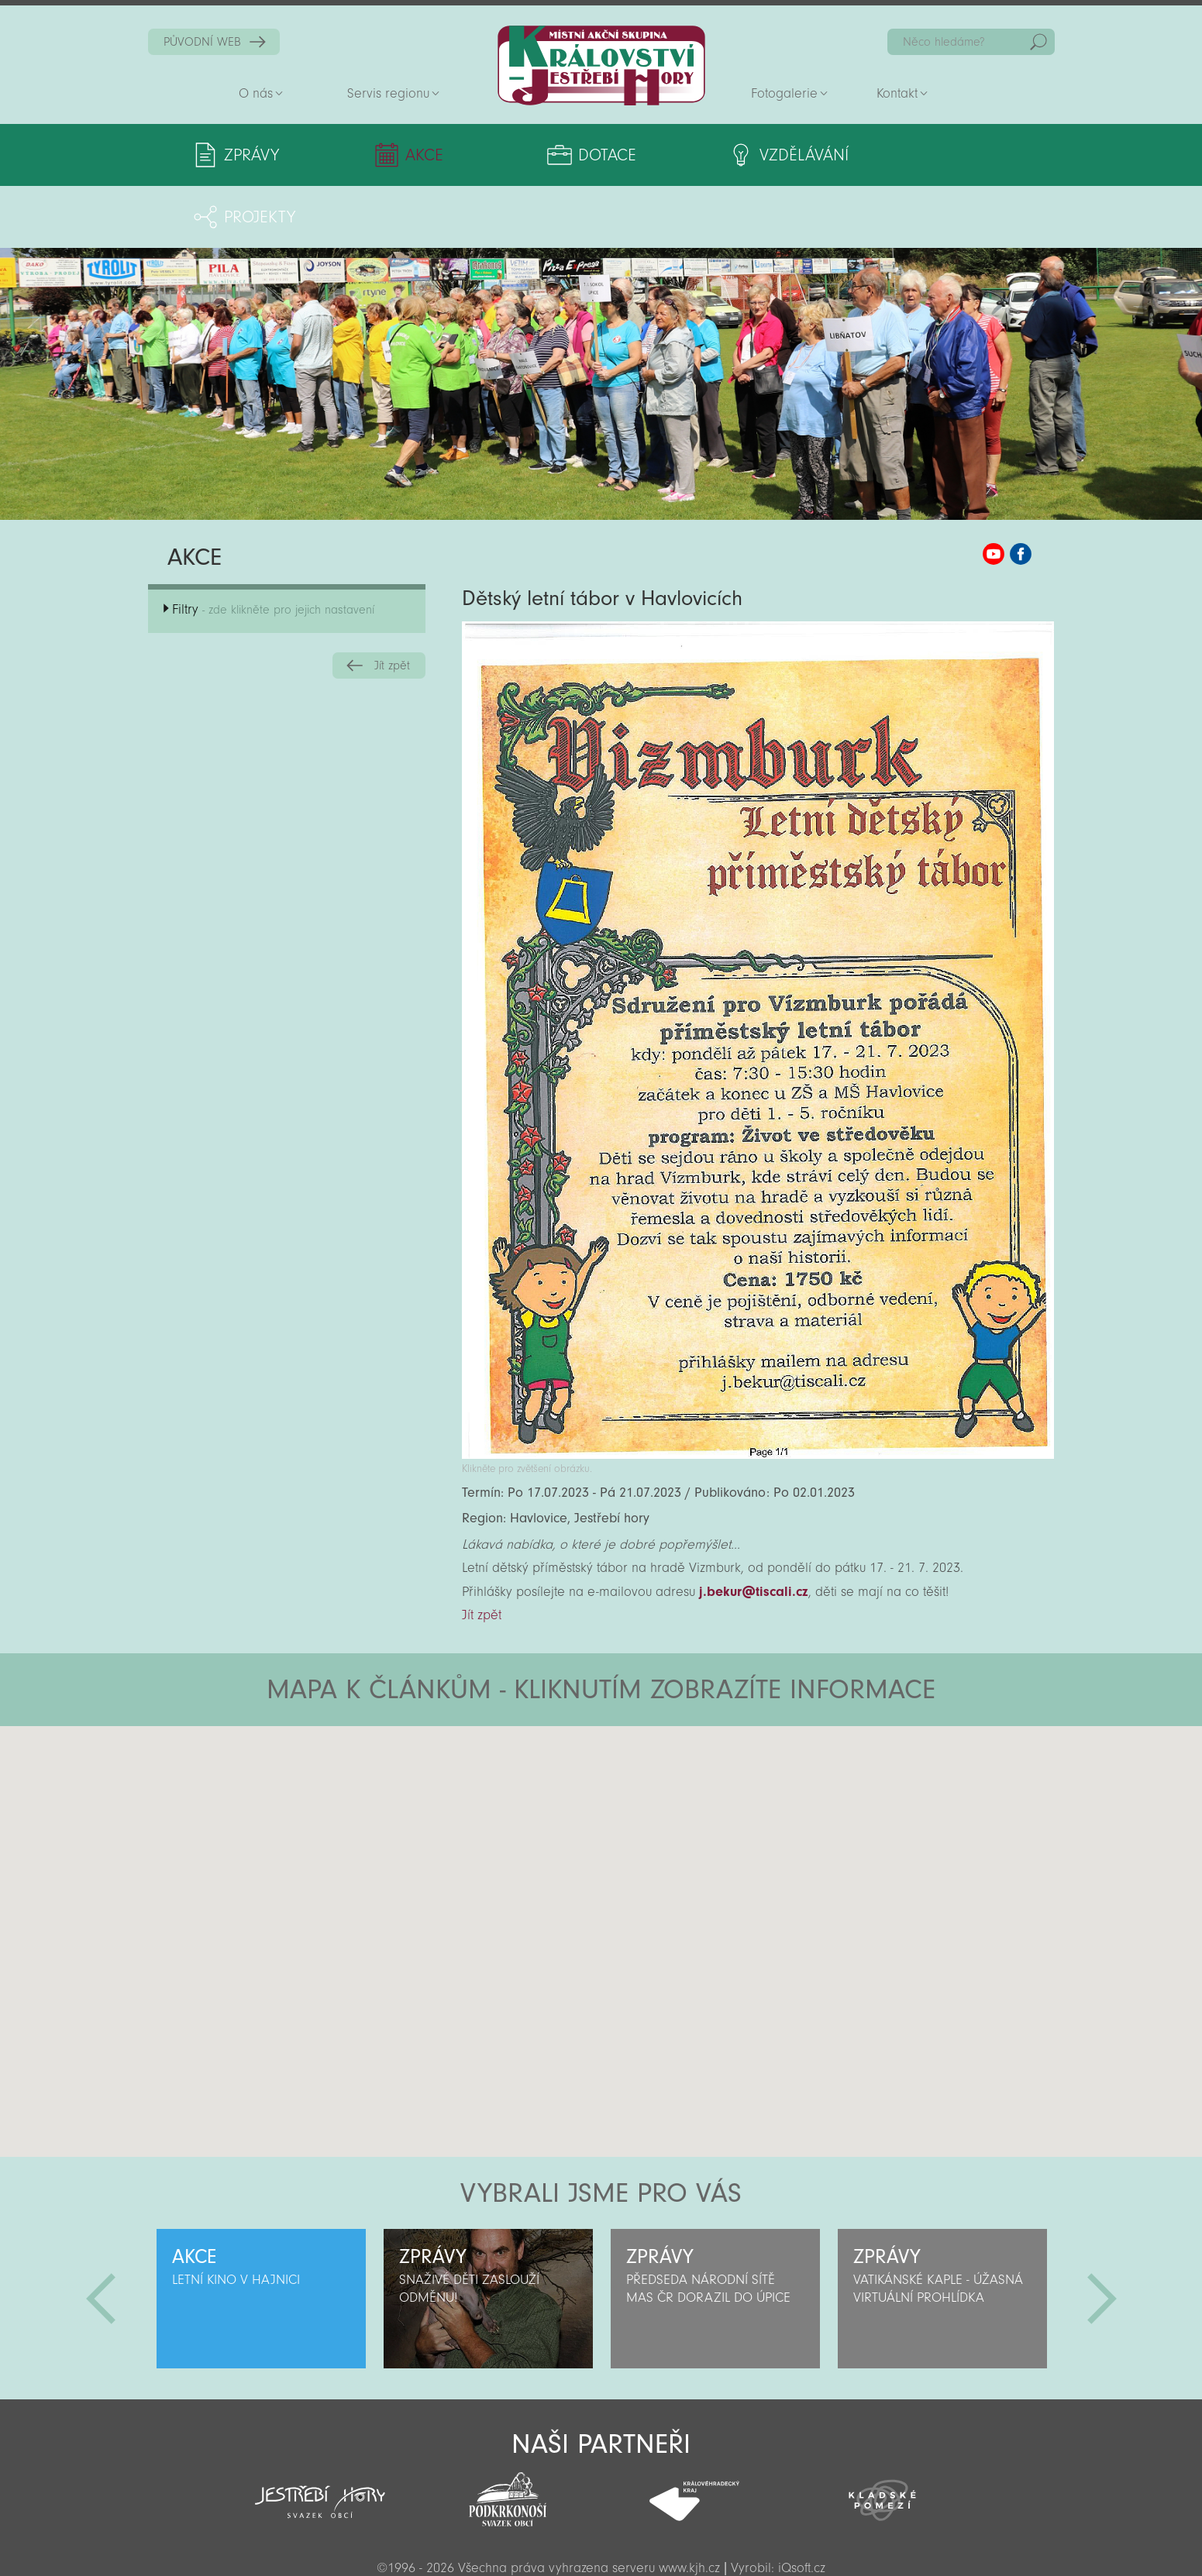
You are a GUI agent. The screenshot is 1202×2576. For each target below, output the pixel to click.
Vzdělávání (729, 155)
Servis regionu (388, 93)
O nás (256, 93)
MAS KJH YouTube (993, 492)
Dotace (551, 155)
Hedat (1038, 41)
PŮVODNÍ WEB (202, 42)
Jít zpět (392, 603)
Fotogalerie (784, 93)
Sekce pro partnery (600, 2542)
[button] (644, 1757)
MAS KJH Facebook (1021, 492)
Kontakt (897, 93)
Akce (402, 155)
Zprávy (251, 155)
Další (1102, 2236)
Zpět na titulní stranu (601, 65)
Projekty (902, 155)
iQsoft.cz (801, 2506)
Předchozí (100, 2236)
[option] (261, 2236)
